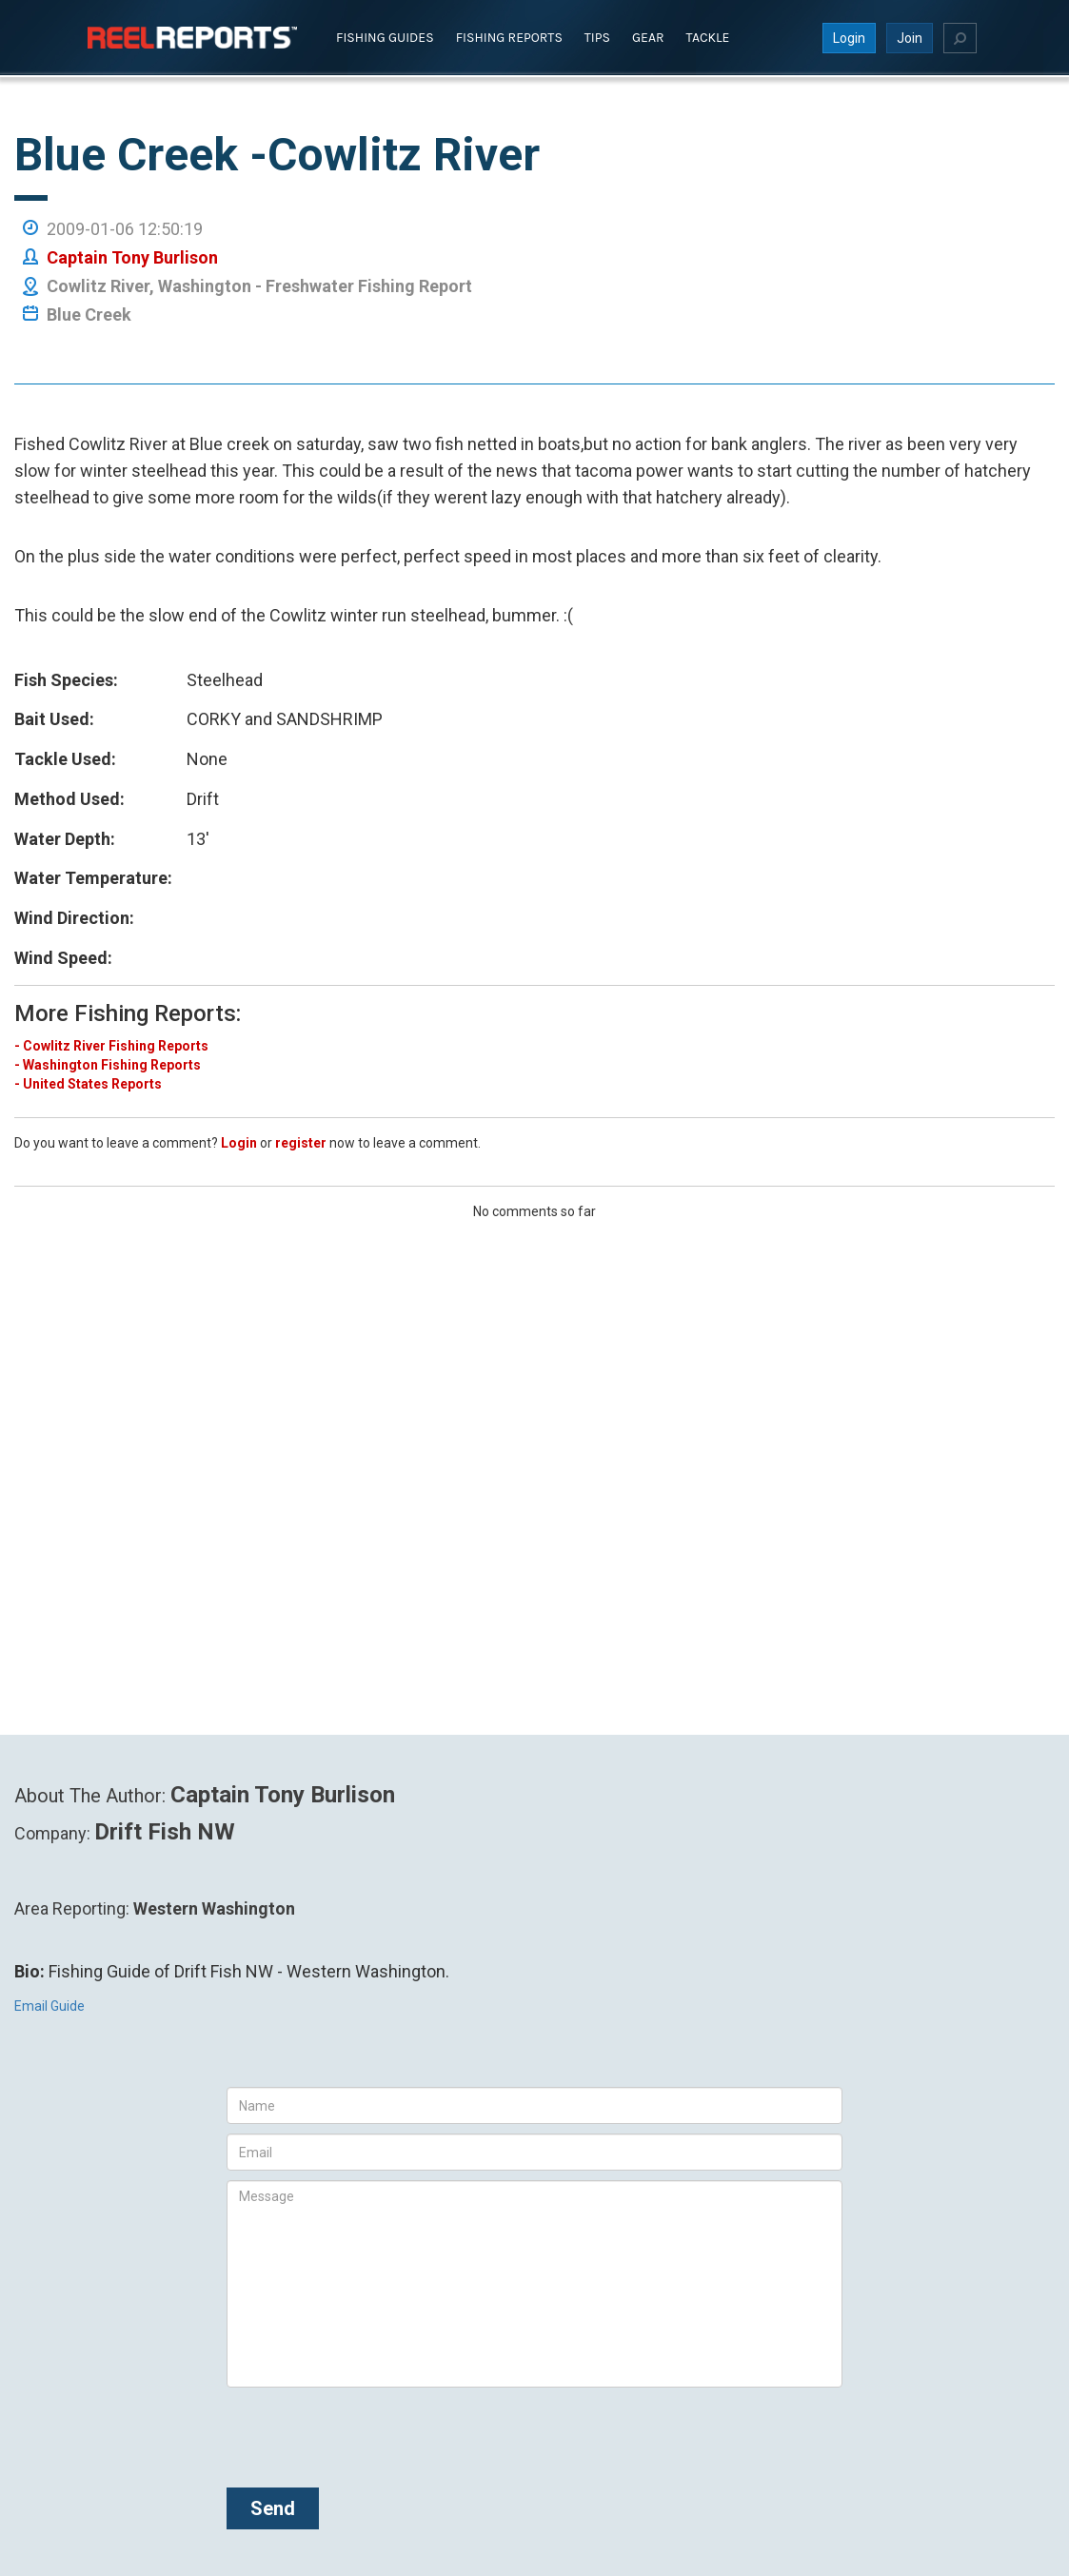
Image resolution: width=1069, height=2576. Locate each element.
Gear (648, 37)
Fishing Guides (385, 37)
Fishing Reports (509, 37)
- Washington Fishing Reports (107, 1064)
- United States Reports (88, 1083)
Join (909, 37)
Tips (597, 37)
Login (849, 37)
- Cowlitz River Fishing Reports (111, 1044)
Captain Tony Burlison (132, 256)
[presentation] (371, 2434)
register (301, 1142)
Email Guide (49, 2006)
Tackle (708, 37)
